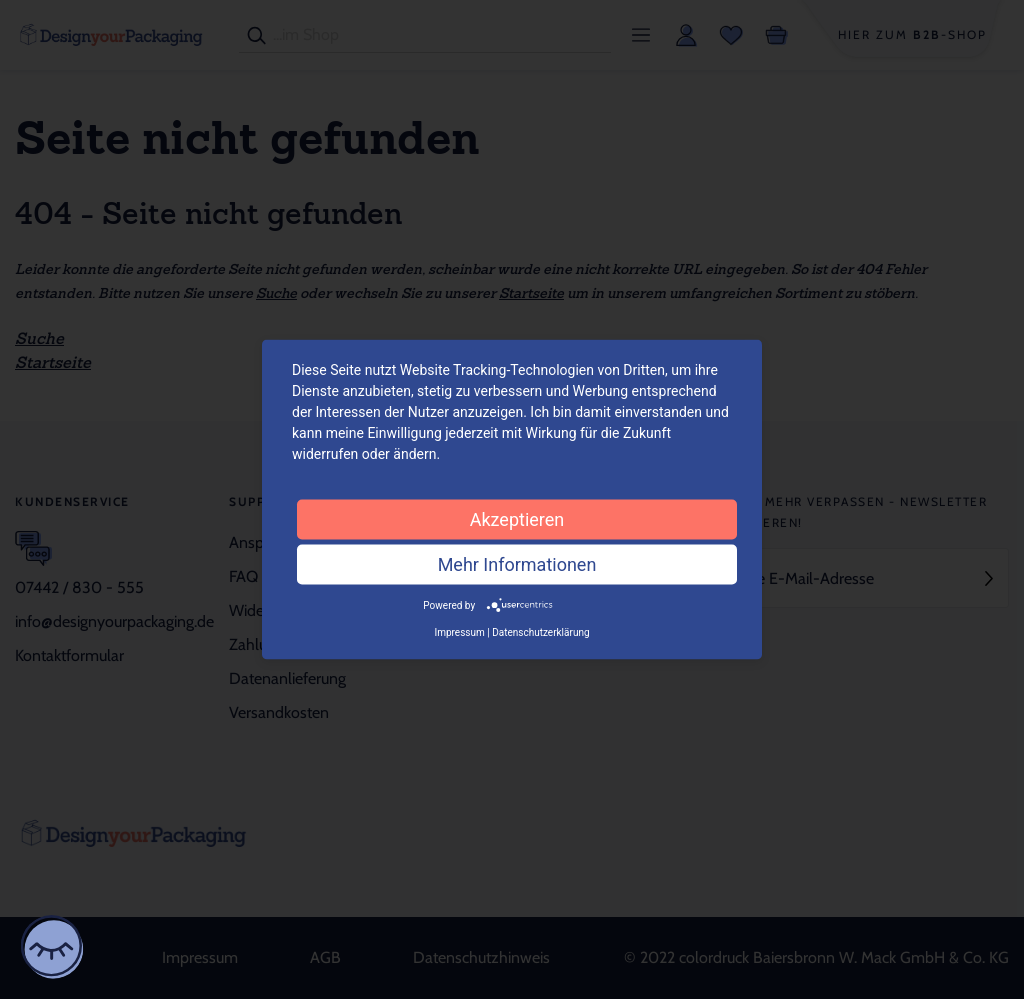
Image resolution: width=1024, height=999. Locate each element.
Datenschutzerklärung (540, 632)
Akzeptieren (517, 518)
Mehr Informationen (517, 563)
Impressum (459, 632)
